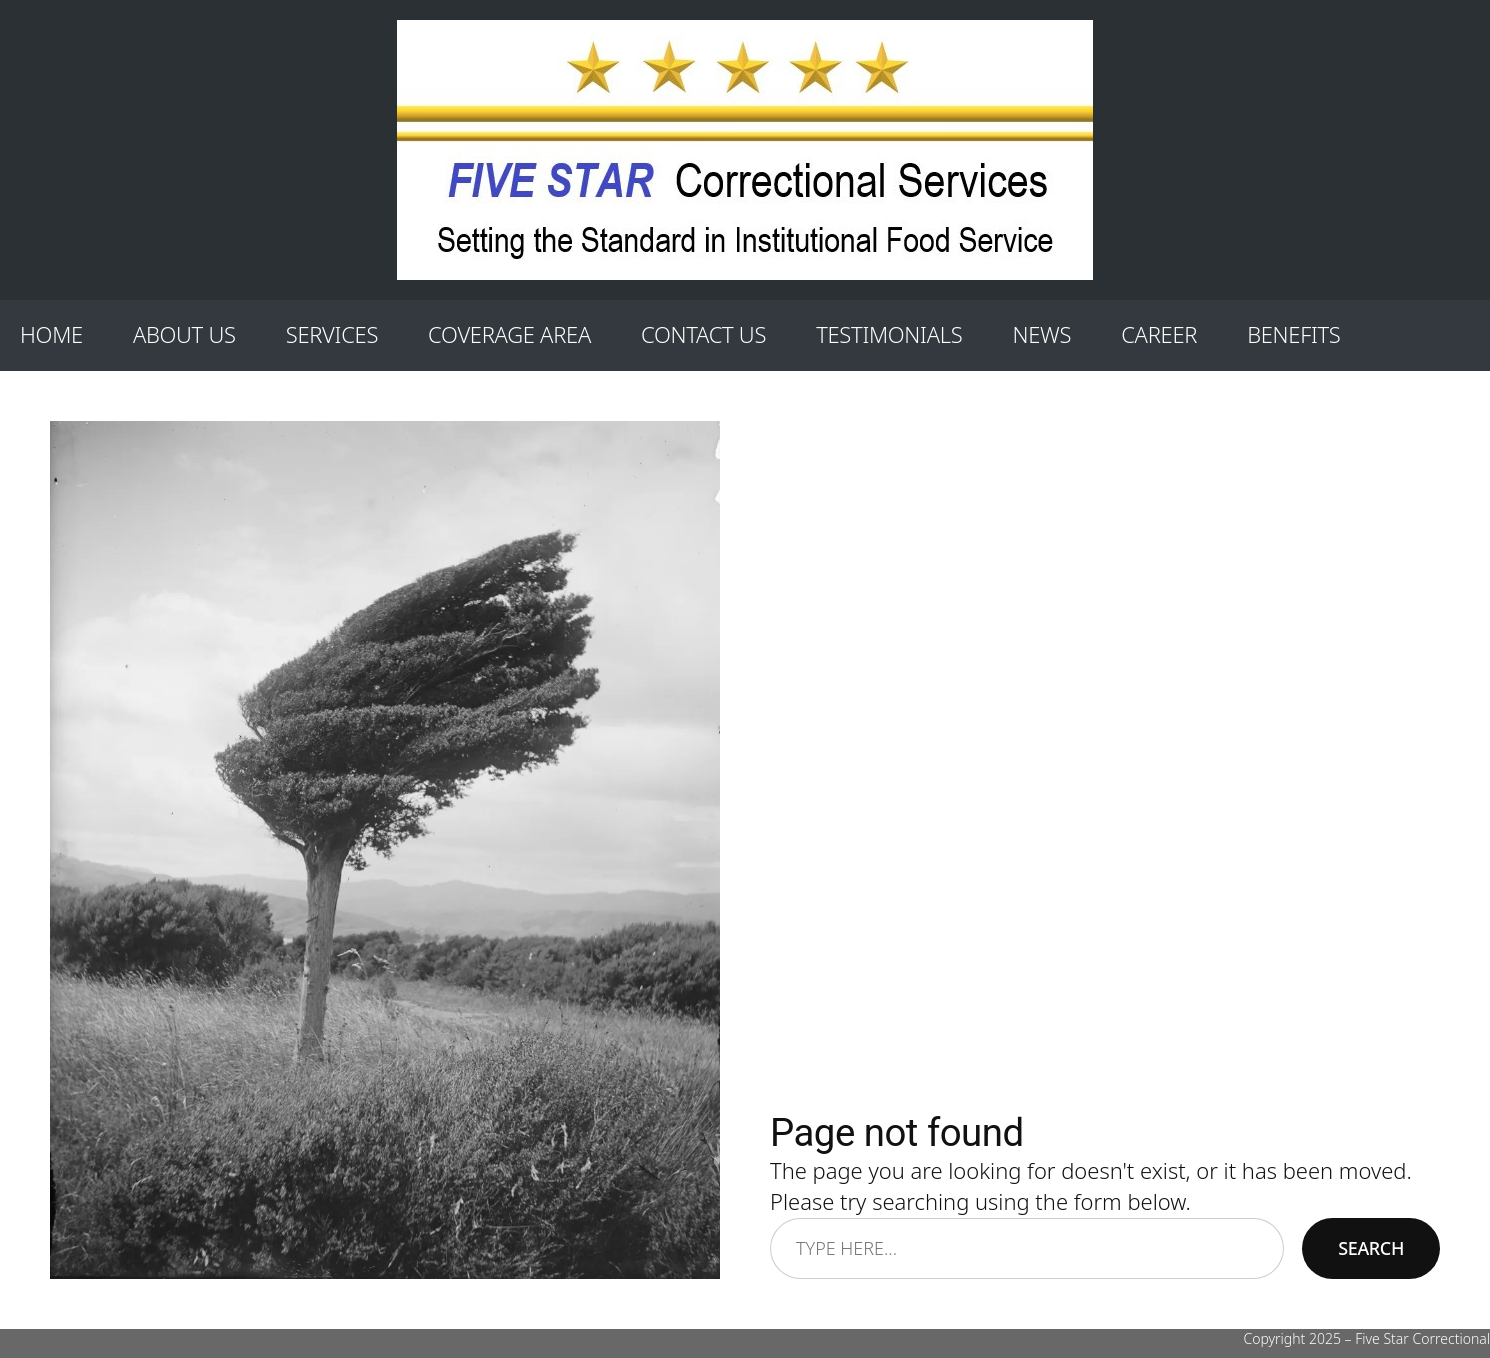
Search (1371, 1248)
